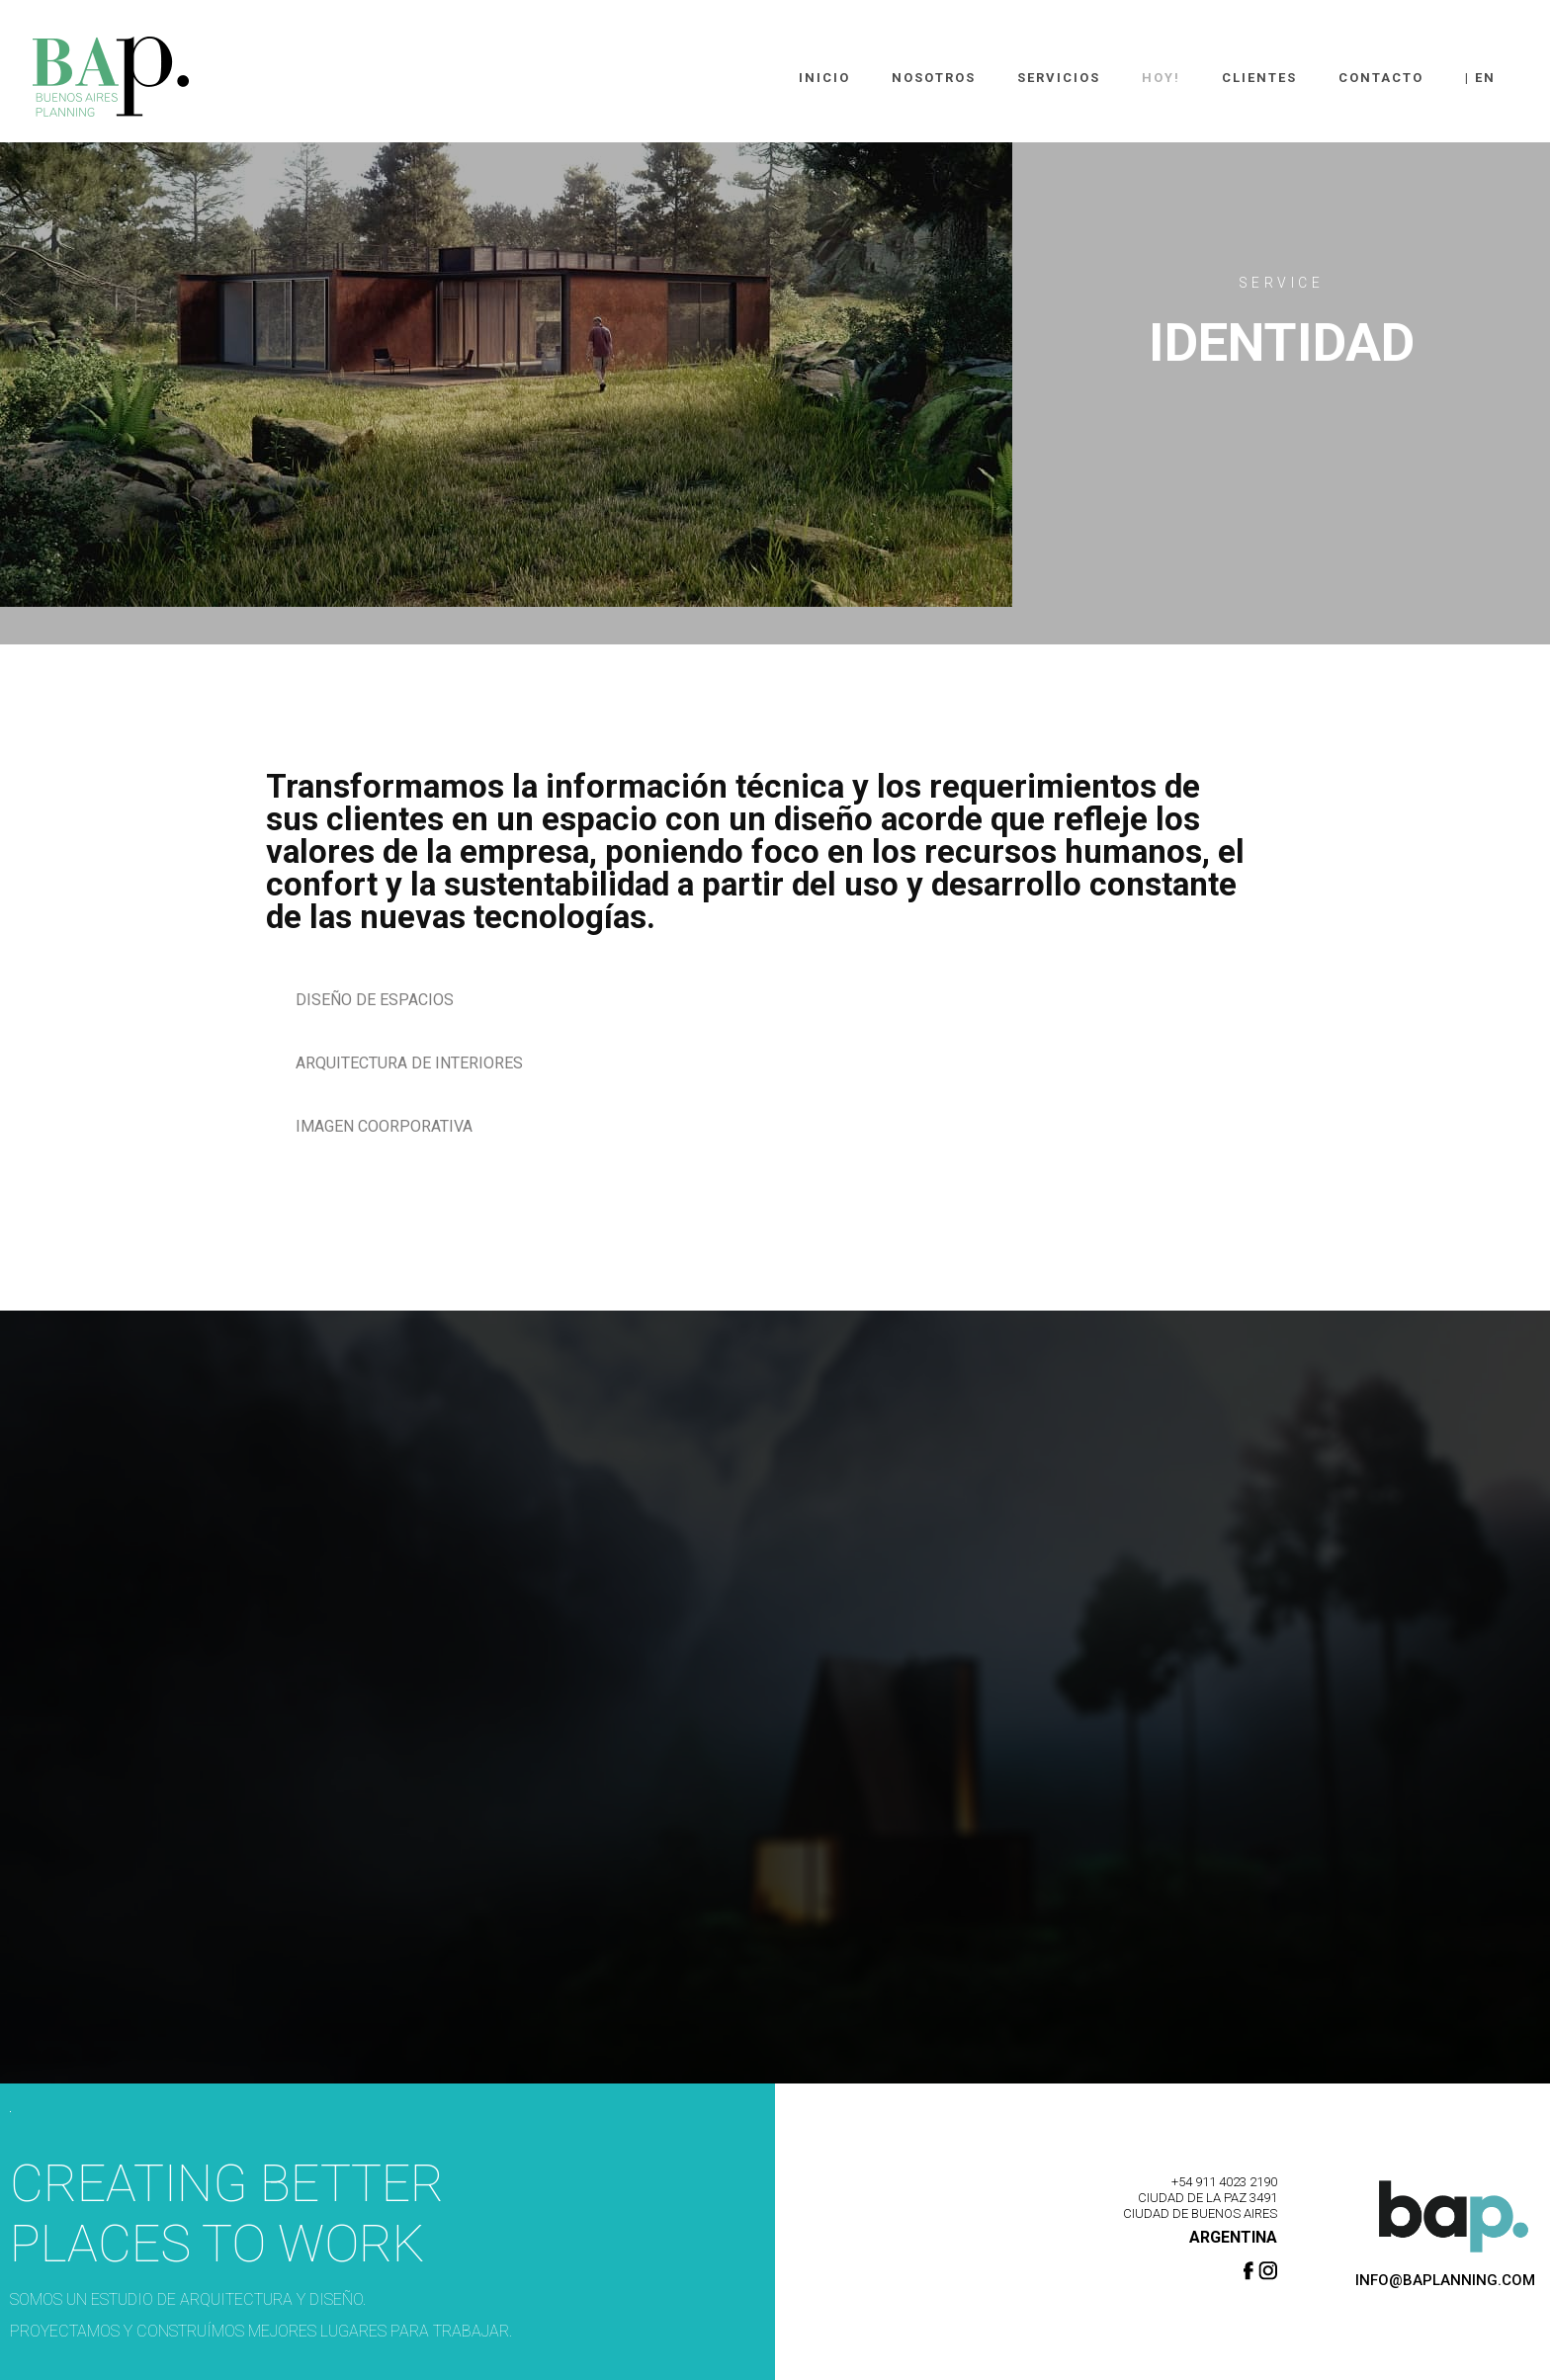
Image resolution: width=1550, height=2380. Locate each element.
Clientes (1259, 77)
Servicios (1058, 77)
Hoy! (1161, 77)
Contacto (1380, 77)
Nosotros (934, 77)
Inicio (824, 77)
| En (1480, 77)
